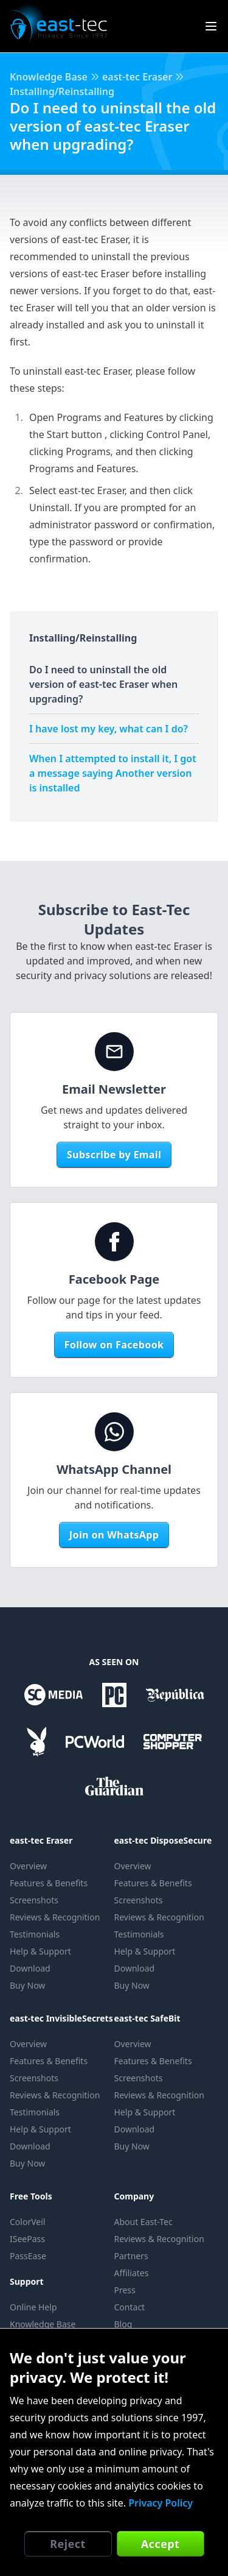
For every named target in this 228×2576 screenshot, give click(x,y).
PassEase (28, 2256)
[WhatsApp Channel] (114, 1431)
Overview (28, 1866)
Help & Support (40, 1951)
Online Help (33, 2307)
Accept (160, 2543)
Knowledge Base (49, 76)
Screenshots (34, 1900)
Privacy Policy (160, 2503)
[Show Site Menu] (211, 26)
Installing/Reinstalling (62, 91)
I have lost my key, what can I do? (108, 728)
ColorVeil (27, 2221)
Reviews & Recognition (55, 1917)
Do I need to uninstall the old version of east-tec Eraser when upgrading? (103, 684)
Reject (67, 2543)
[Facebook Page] (114, 1241)
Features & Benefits (49, 1883)
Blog (123, 2324)
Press (125, 2290)
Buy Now (27, 1985)
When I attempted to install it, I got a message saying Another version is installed (112, 773)
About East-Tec (143, 2221)
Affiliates (131, 2273)
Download (30, 1968)
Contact (129, 2307)
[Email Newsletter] (114, 1051)
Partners (131, 2256)
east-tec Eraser (137, 76)
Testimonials (35, 1934)
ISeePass (27, 2239)
